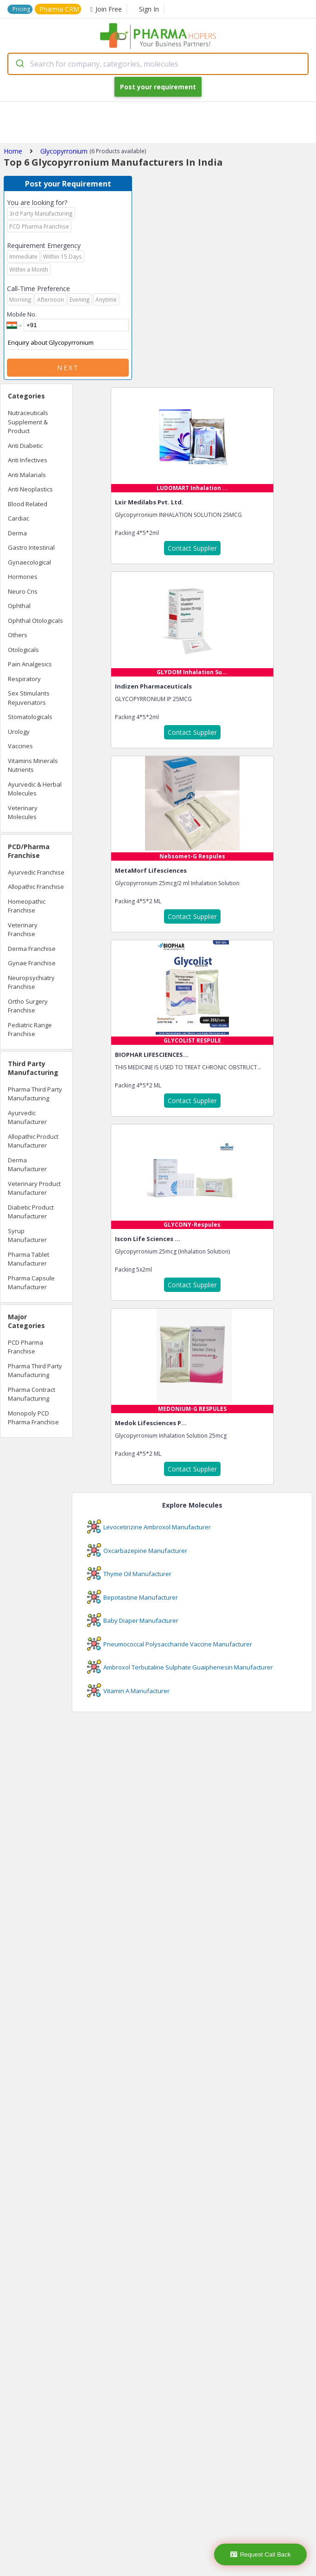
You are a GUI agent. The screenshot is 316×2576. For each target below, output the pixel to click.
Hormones (23, 576)
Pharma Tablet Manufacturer (28, 1259)
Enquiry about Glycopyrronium (68, 343)
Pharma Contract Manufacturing (31, 1394)
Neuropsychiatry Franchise (31, 982)
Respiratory (24, 679)
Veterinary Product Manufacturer (34, 1188)
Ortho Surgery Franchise (28, 1006)
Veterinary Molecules (23, 812)
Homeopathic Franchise (26, 906)
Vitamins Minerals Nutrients (33, 765)
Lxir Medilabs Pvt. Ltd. (149, 502)
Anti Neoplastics (30, 489)
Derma (17, 533)
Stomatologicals (30, 717)
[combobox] (158, 64)
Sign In (149, 9)
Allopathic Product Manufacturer (33, 1141)
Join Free (106, 9)
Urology (19, 731)
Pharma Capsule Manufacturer (31, 1282)
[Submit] (19, 64)
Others (17, 635)
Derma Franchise (32, 948)
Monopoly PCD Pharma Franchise (33, 1418)
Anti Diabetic (25, 445)
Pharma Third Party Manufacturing (35, 1094)
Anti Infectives (27, 460)
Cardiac (18, 518)
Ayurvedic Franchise (36, 872)
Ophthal (19, 606)
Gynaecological (29, 562)
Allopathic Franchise (36, 886)
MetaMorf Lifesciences (151, 870)
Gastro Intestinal (31, 547)
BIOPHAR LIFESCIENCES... (152, 1054)
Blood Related (27, 504)
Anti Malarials (27, 475)
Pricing (21, 9)
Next (68, 367)
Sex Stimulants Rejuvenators (29, 698)
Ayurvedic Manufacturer (27, 1117)
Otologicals (23, 650)
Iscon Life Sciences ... (147, 1239)
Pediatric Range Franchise (30, 1029)
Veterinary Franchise (23, 929)
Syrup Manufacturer (27, 1235)
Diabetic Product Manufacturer (31, 1212)
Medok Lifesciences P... (151, 1423)
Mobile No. (22, 314)
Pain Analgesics (30, 664)
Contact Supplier (192, 548)
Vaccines (20, 746)
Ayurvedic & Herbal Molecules (35, 789)
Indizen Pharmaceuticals (153, 686)
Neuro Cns (23, 591)
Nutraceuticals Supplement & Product (28, 422)
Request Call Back (260, 2554)
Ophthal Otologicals (35, 620)
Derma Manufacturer (27, 1164)
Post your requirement (158, 86)
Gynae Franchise (32, 963)
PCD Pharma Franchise (25, 1347)
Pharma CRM (59, 9)
